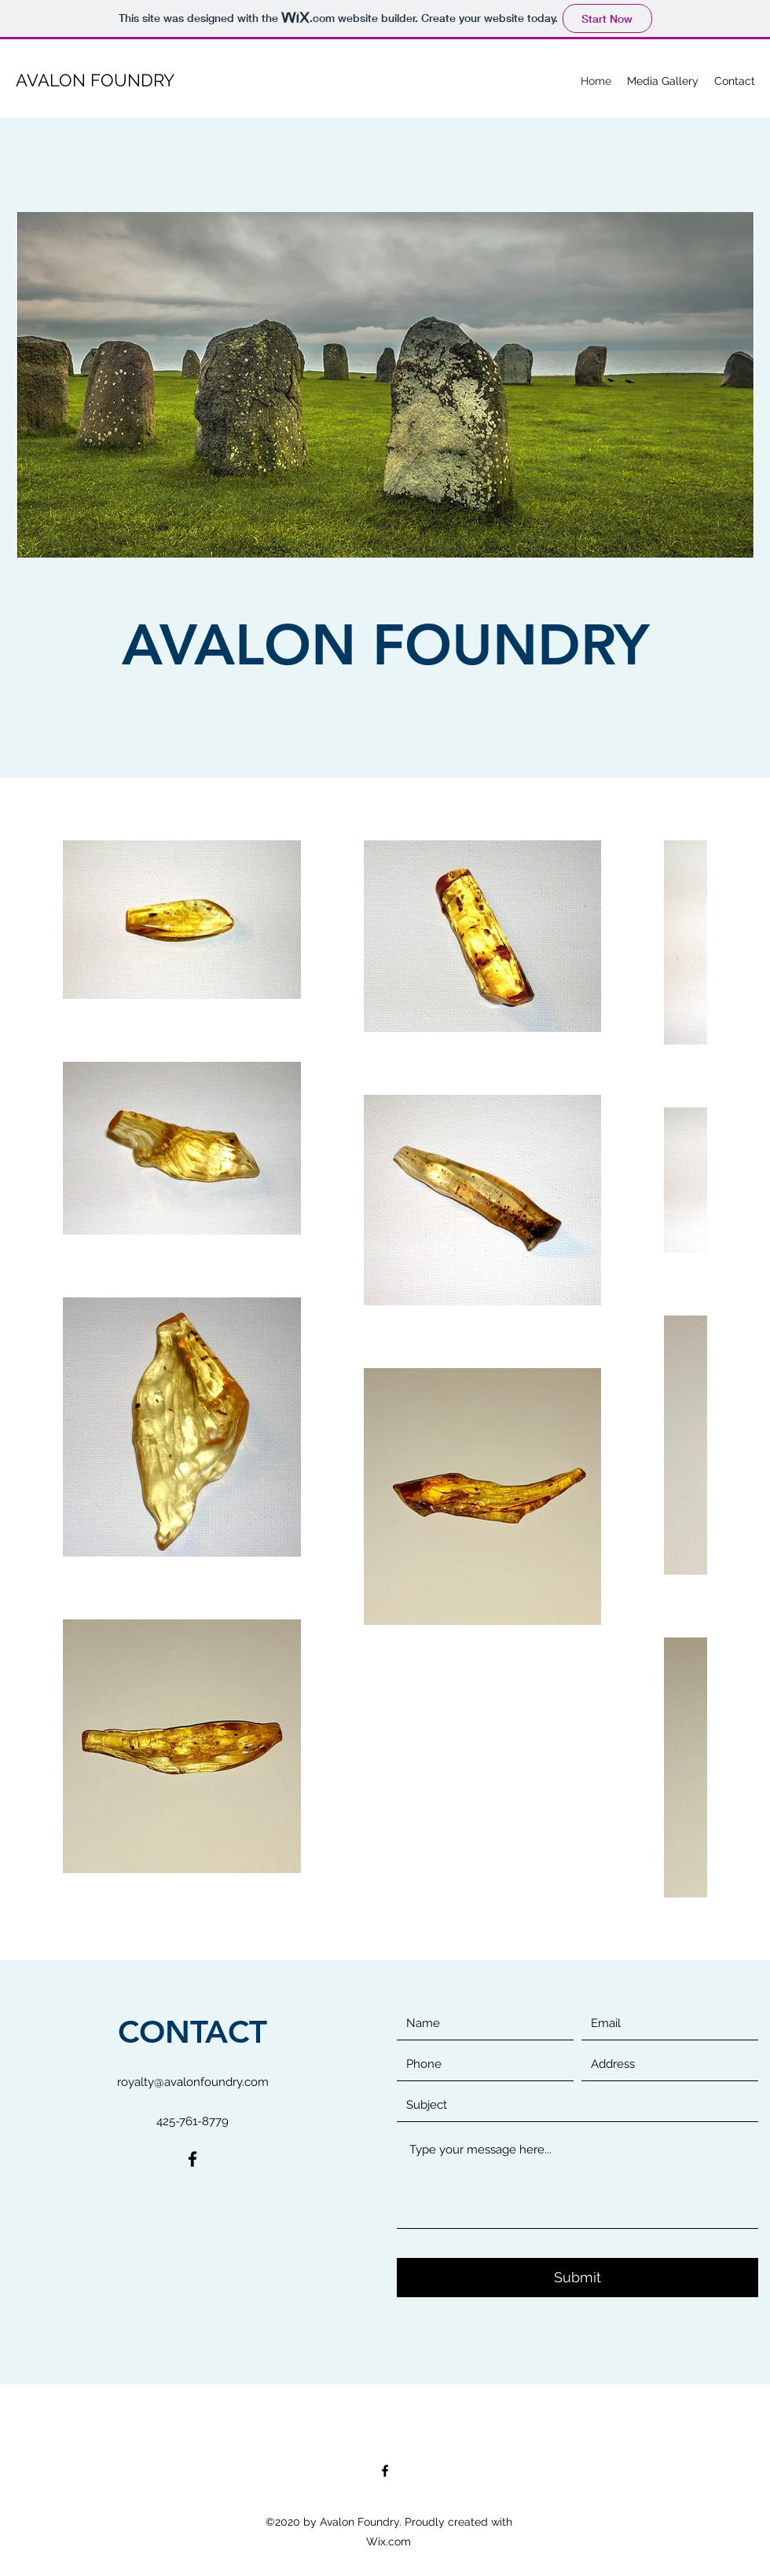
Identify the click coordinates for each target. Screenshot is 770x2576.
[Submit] (577, 2277)
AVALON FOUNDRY (95, 80)
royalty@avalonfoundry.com (193, 2082)
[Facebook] (192, 2159)
